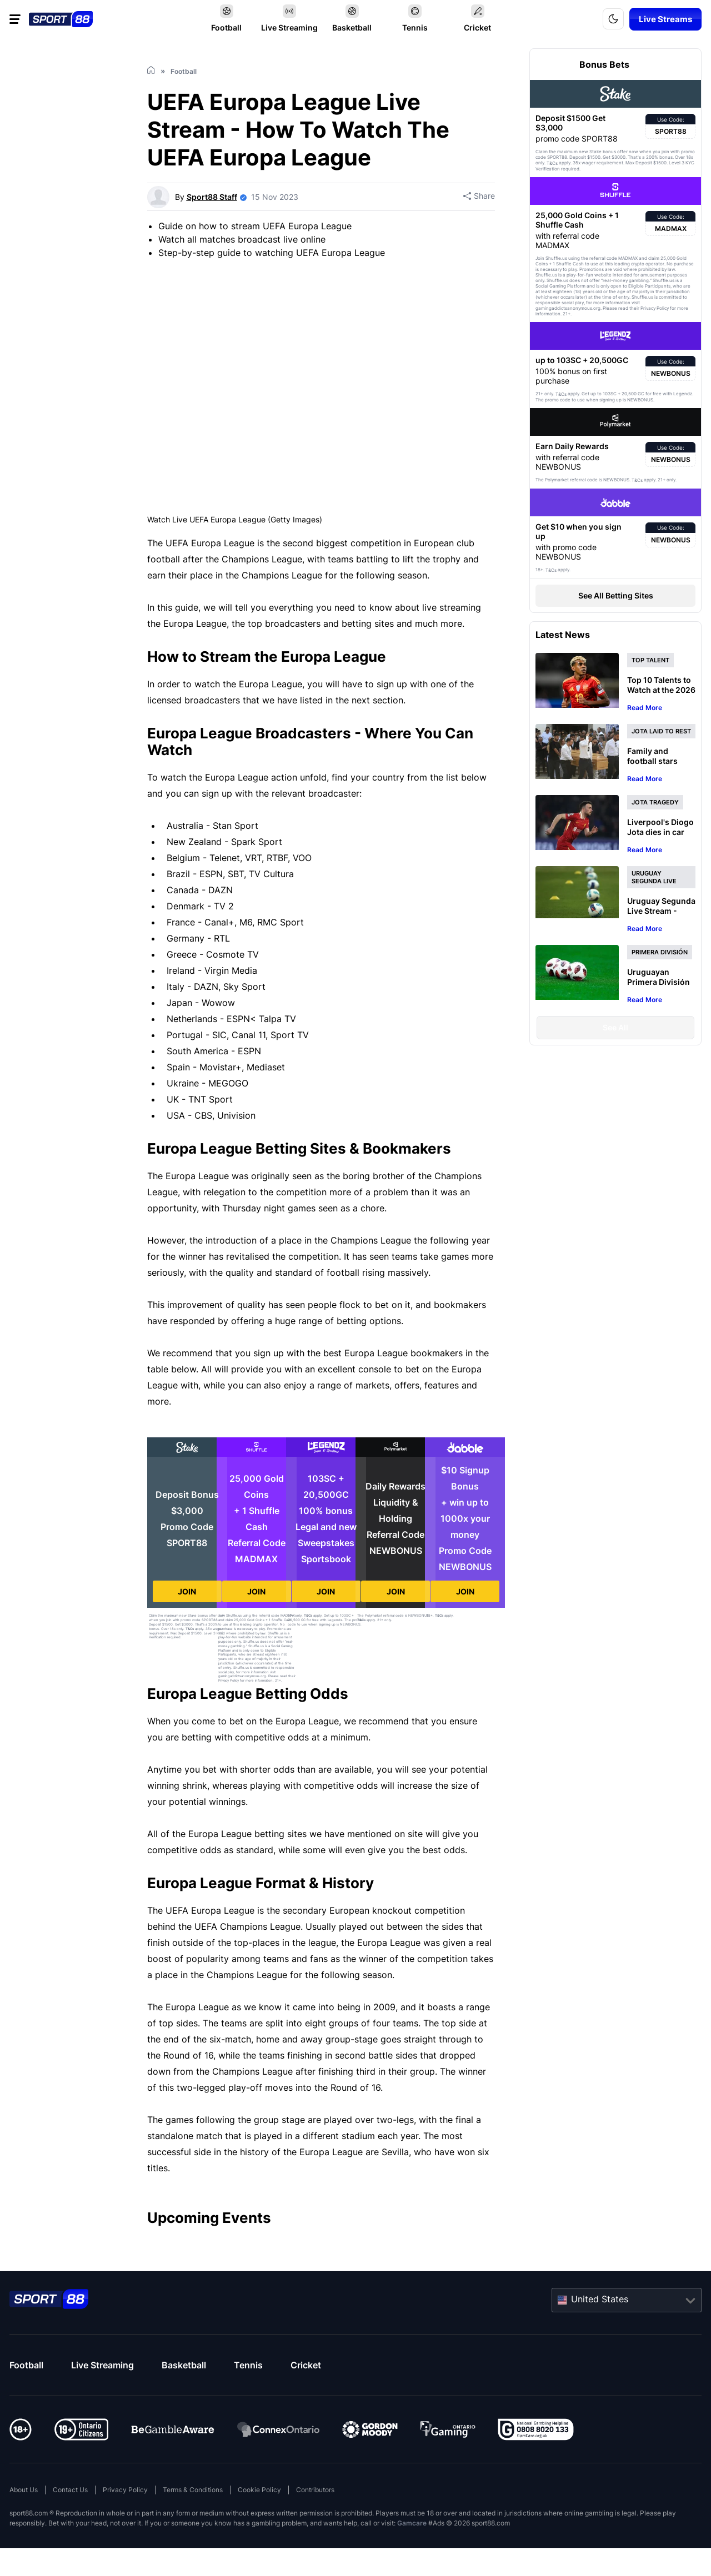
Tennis (248, 2365)
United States (599, 2299)
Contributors (315, 2490)
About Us (23, 2490)
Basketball (184, 2365)
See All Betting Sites (615, 595)
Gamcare (412, 2523)
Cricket (306, 2365)
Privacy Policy (125, 2490)
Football (26, 2365)
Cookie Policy (259, 2490)
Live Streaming (102, 2365)
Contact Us (70, 2490)
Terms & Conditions (193, 2490)
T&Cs (190, 1629)
